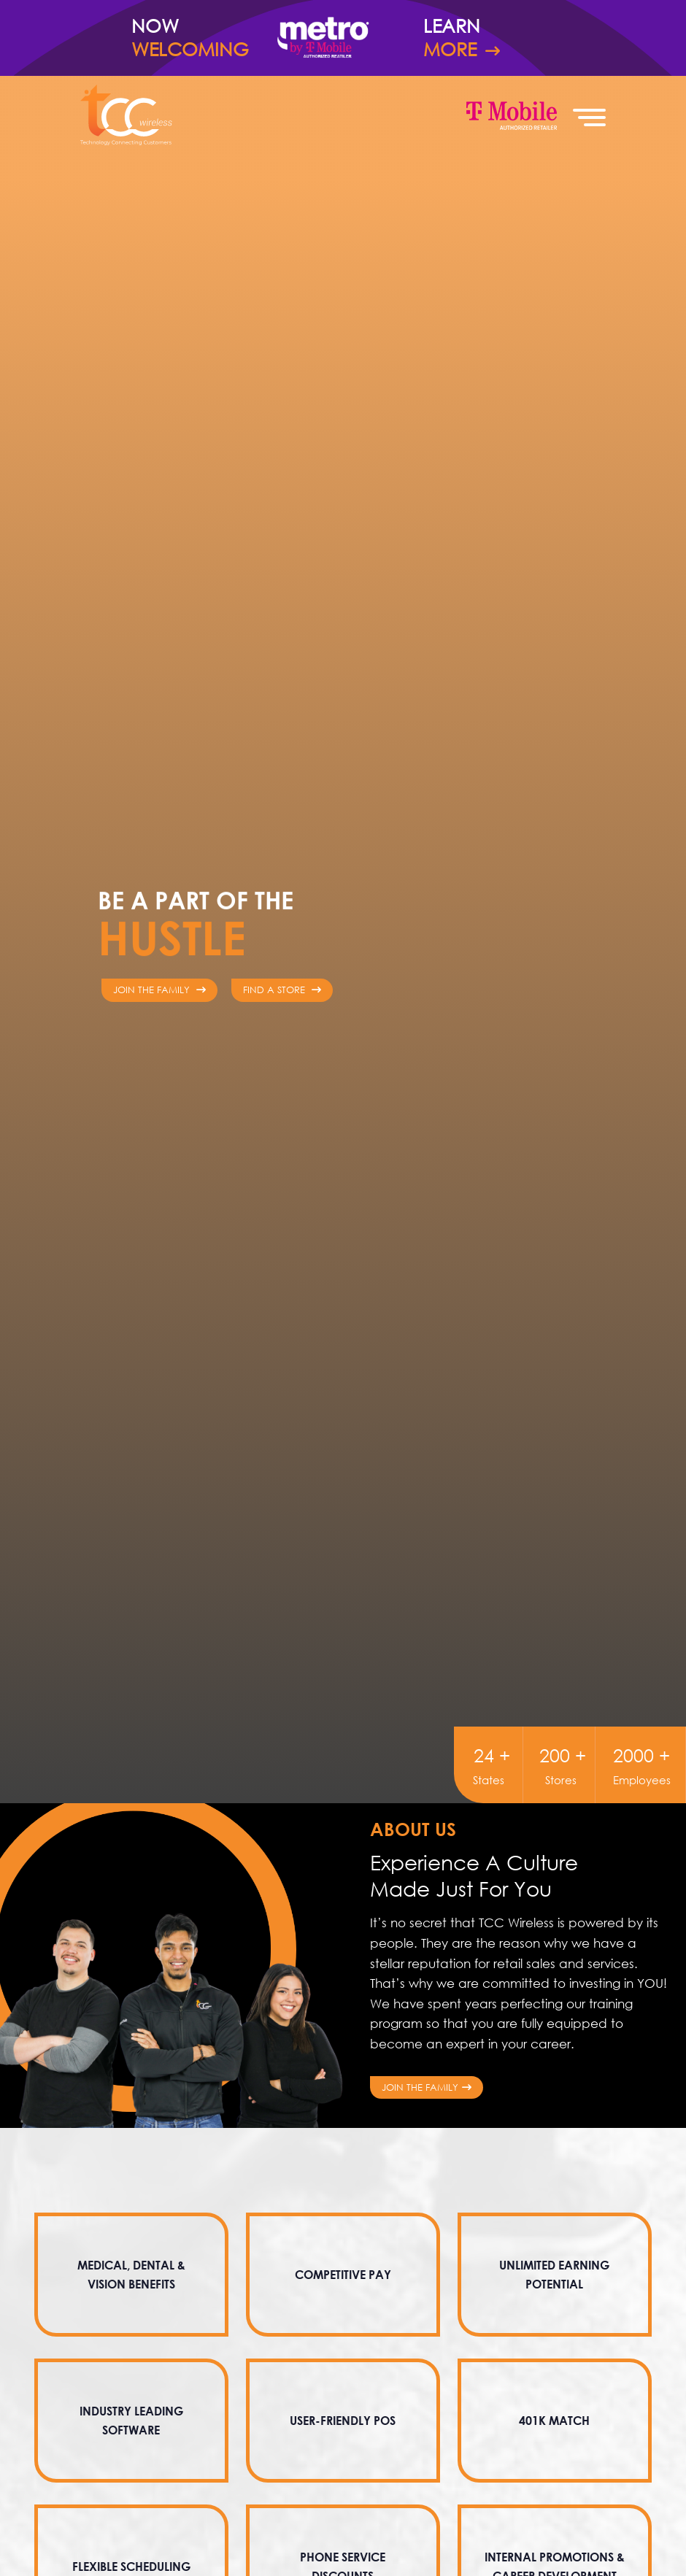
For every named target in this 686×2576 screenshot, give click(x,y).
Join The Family (159, 989)
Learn (489, 38)
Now (197, 38)
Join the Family (426, 2087)
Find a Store (282, 989)
